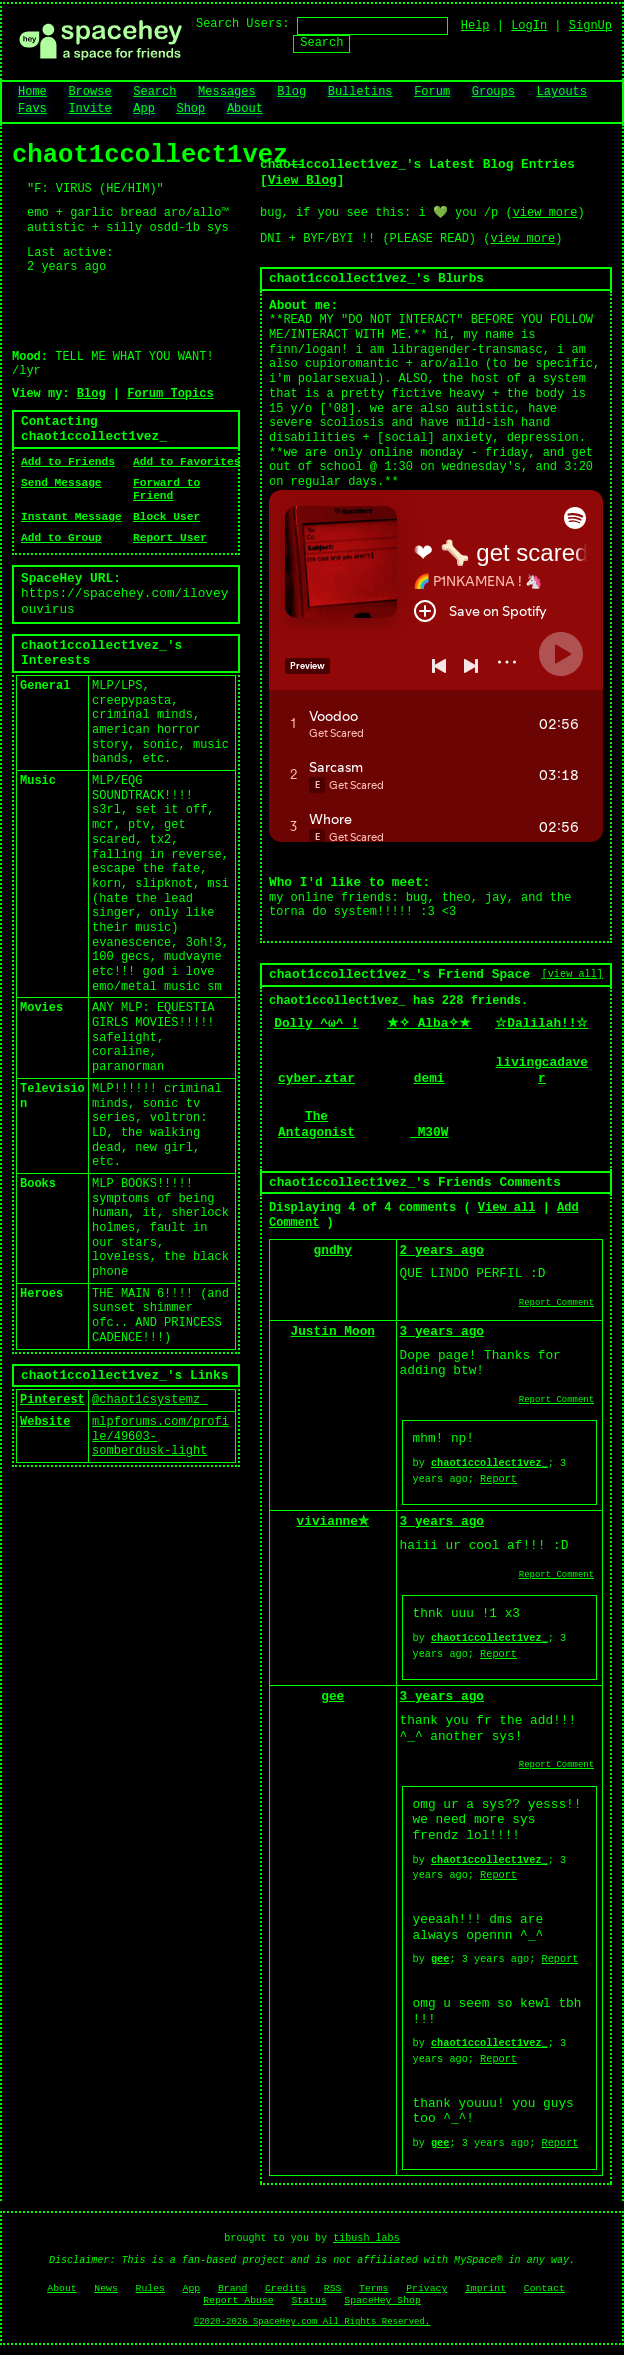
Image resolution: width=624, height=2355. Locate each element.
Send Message (61, 483)
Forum (432, 92)
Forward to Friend (166, 490)
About (245, 109)
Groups (493, 92)
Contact (544, 2288)
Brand (232, 2288)
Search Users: (243, 24)
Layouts (562, 92)
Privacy (426, 2288)
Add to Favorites (186, 462)
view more (545, 213)
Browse (89, 92)
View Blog (302, 180)
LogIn (529, 26)
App (144, 109)
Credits (285, 2288)
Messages (227, 92)
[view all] (572, 974)
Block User (166, 517)
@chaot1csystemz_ (149, 1400)
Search (321, 43)
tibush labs (366, 2238)
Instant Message (71, 517)
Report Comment (556, 1303)
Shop (190, 109)
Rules (150, 2288)
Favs (32, 109)
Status (308, 2300)
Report (498, 1479)
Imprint (485, 2288)
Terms (373, 2288)
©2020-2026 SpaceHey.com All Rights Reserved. (312, 2322)
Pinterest (52, 1400)
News (106, 2288)
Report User (170, 538)
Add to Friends (68, 462)
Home (32, 92)
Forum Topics (170, 394)
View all (507, 1208)
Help (475, 26)
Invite (89, 109)
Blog (291, 92)
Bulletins (360, 92)
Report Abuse (238, 2300)
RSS (333, 2288)
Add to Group (61, 538)
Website (45, 1422)
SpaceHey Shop (382, 2300)
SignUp (590, 26)
